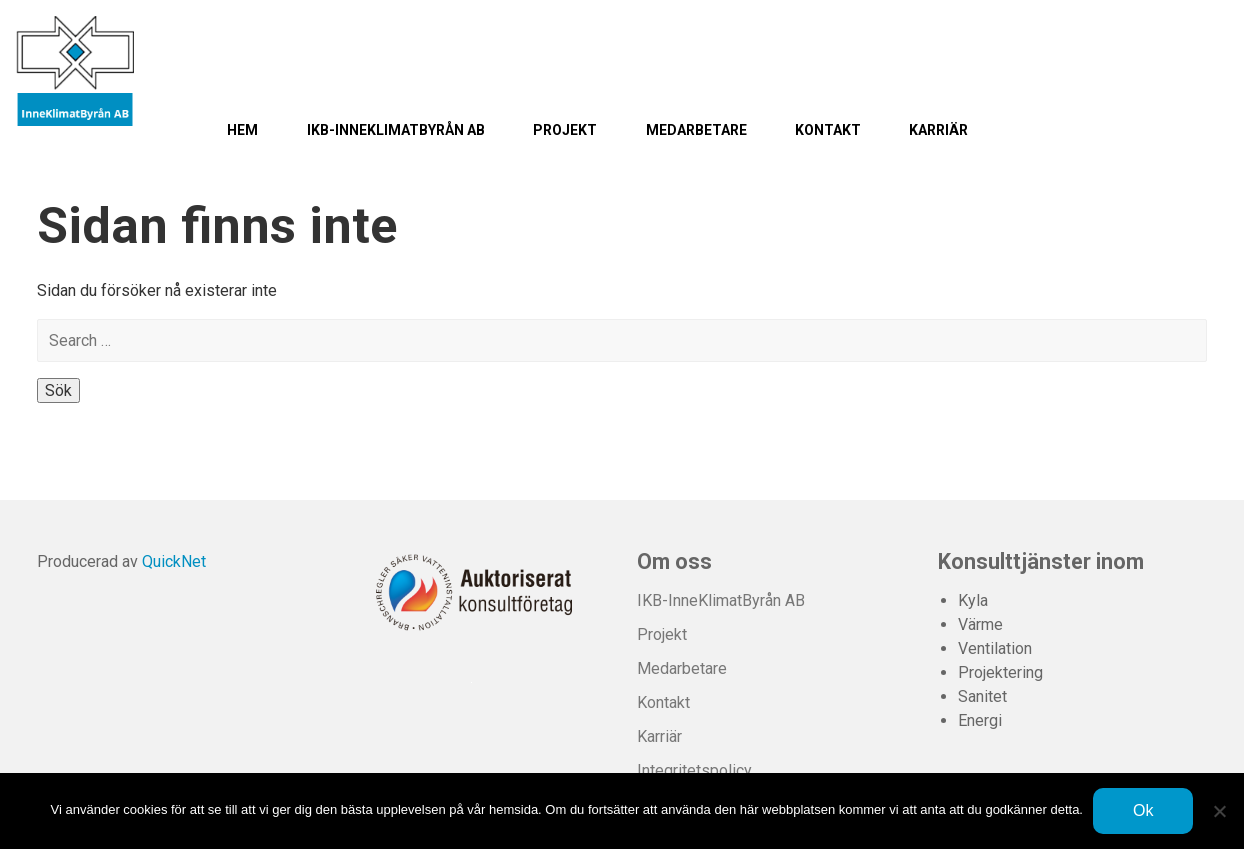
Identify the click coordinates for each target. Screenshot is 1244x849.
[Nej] (1219, 811)
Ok (1143, 810)
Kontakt (828, 130)
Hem (242, 130)
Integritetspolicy (694, 770)
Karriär (938, 130)
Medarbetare (696, 130)
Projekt (565, 130)
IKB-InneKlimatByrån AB (396, 130)
